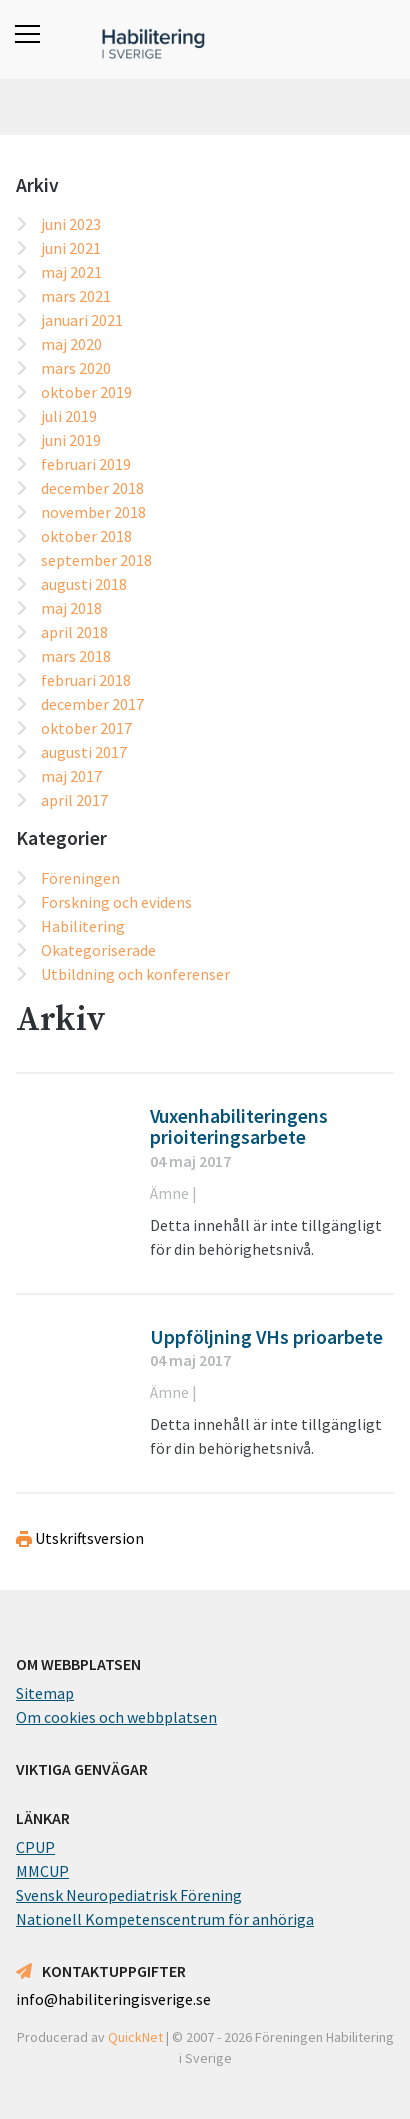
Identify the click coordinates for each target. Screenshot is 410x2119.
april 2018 (74, 632)
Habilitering (83, 926)
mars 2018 (76, 656)
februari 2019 (86, 464)
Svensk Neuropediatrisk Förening (129, 1895)
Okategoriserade (98, 950)
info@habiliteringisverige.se (113, 1999)
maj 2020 (71, 344)
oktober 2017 (86, 728)
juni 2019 (71, 440)
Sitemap (45, 1693)
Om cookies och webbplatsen (116, 1717)
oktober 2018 (86, 536)
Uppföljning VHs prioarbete (266, 1337)
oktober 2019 (86, 392)
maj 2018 (71, 608)
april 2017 (74, 800)
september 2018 (96, 560)
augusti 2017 (84, 752)
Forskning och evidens (116, 902)
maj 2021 (71, 272)
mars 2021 (76, 296)
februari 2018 (86, 680)
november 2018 (93, 512)
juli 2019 (69, 416)
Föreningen (80, 878)
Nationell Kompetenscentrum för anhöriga (165, 1919)
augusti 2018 (84, 584)
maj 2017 (71, 776)
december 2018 (92, 488)
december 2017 (92, 704)
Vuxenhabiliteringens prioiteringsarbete (239, 1127)
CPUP (35, 1847)
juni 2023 (71, 224)
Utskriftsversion (80, 1538)
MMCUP (42, 1871)
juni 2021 (71, 248)
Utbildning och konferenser (135, 974)
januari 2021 (82, 320)
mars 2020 (76, 368)
